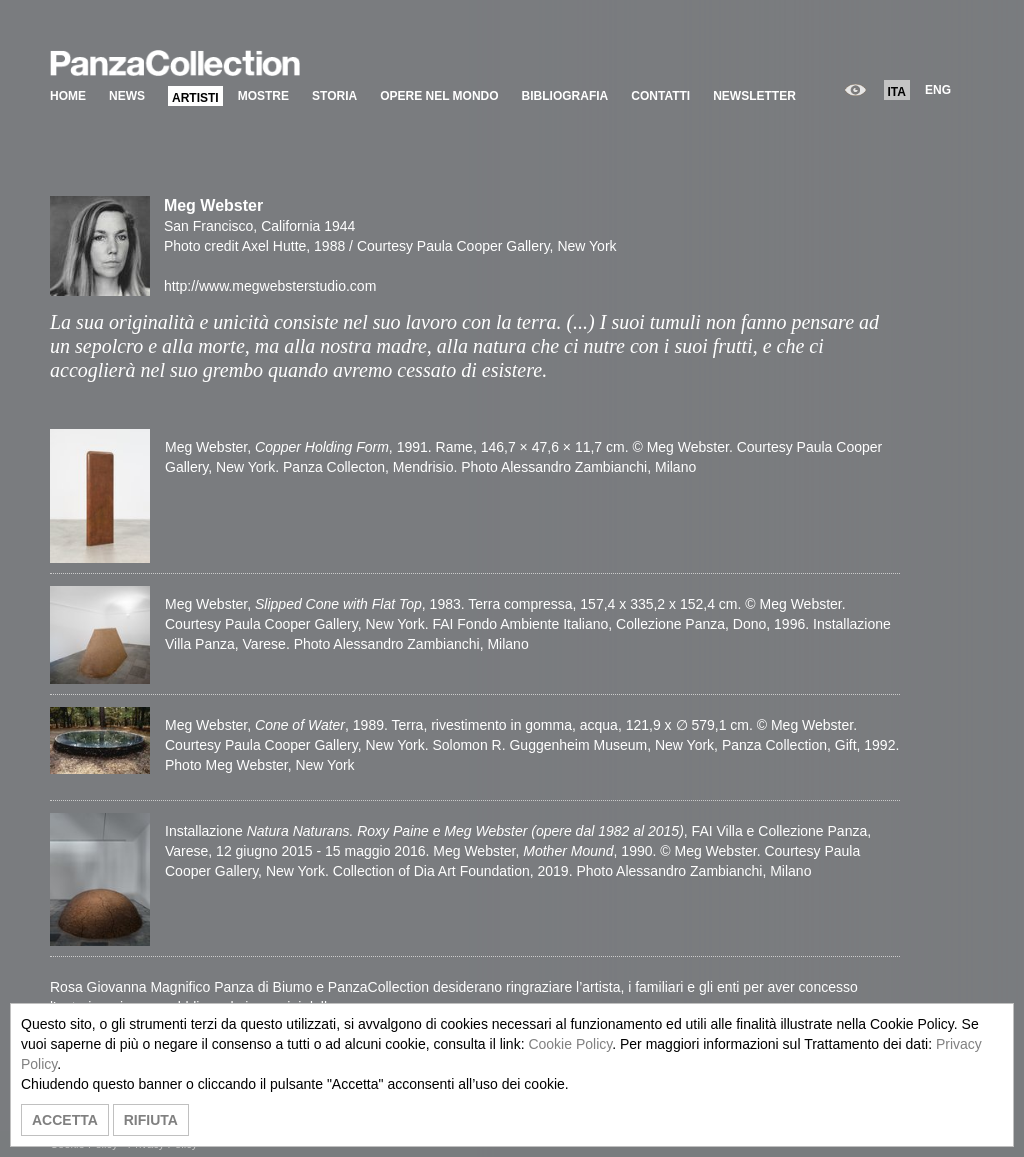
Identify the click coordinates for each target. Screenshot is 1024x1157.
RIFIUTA (151, 1120)
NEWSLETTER (754, 96)
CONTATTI (660, 96)
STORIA (334, 96)
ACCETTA (65, 1120)
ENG (938, 90)
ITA (897, 92)
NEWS (127, 96)
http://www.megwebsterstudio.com (270, 286)
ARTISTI (195, 98)
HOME (68, 96)
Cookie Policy (570, 1044)
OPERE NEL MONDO (439, 96)
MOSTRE (263, 96)
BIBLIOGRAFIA (565, 96)
